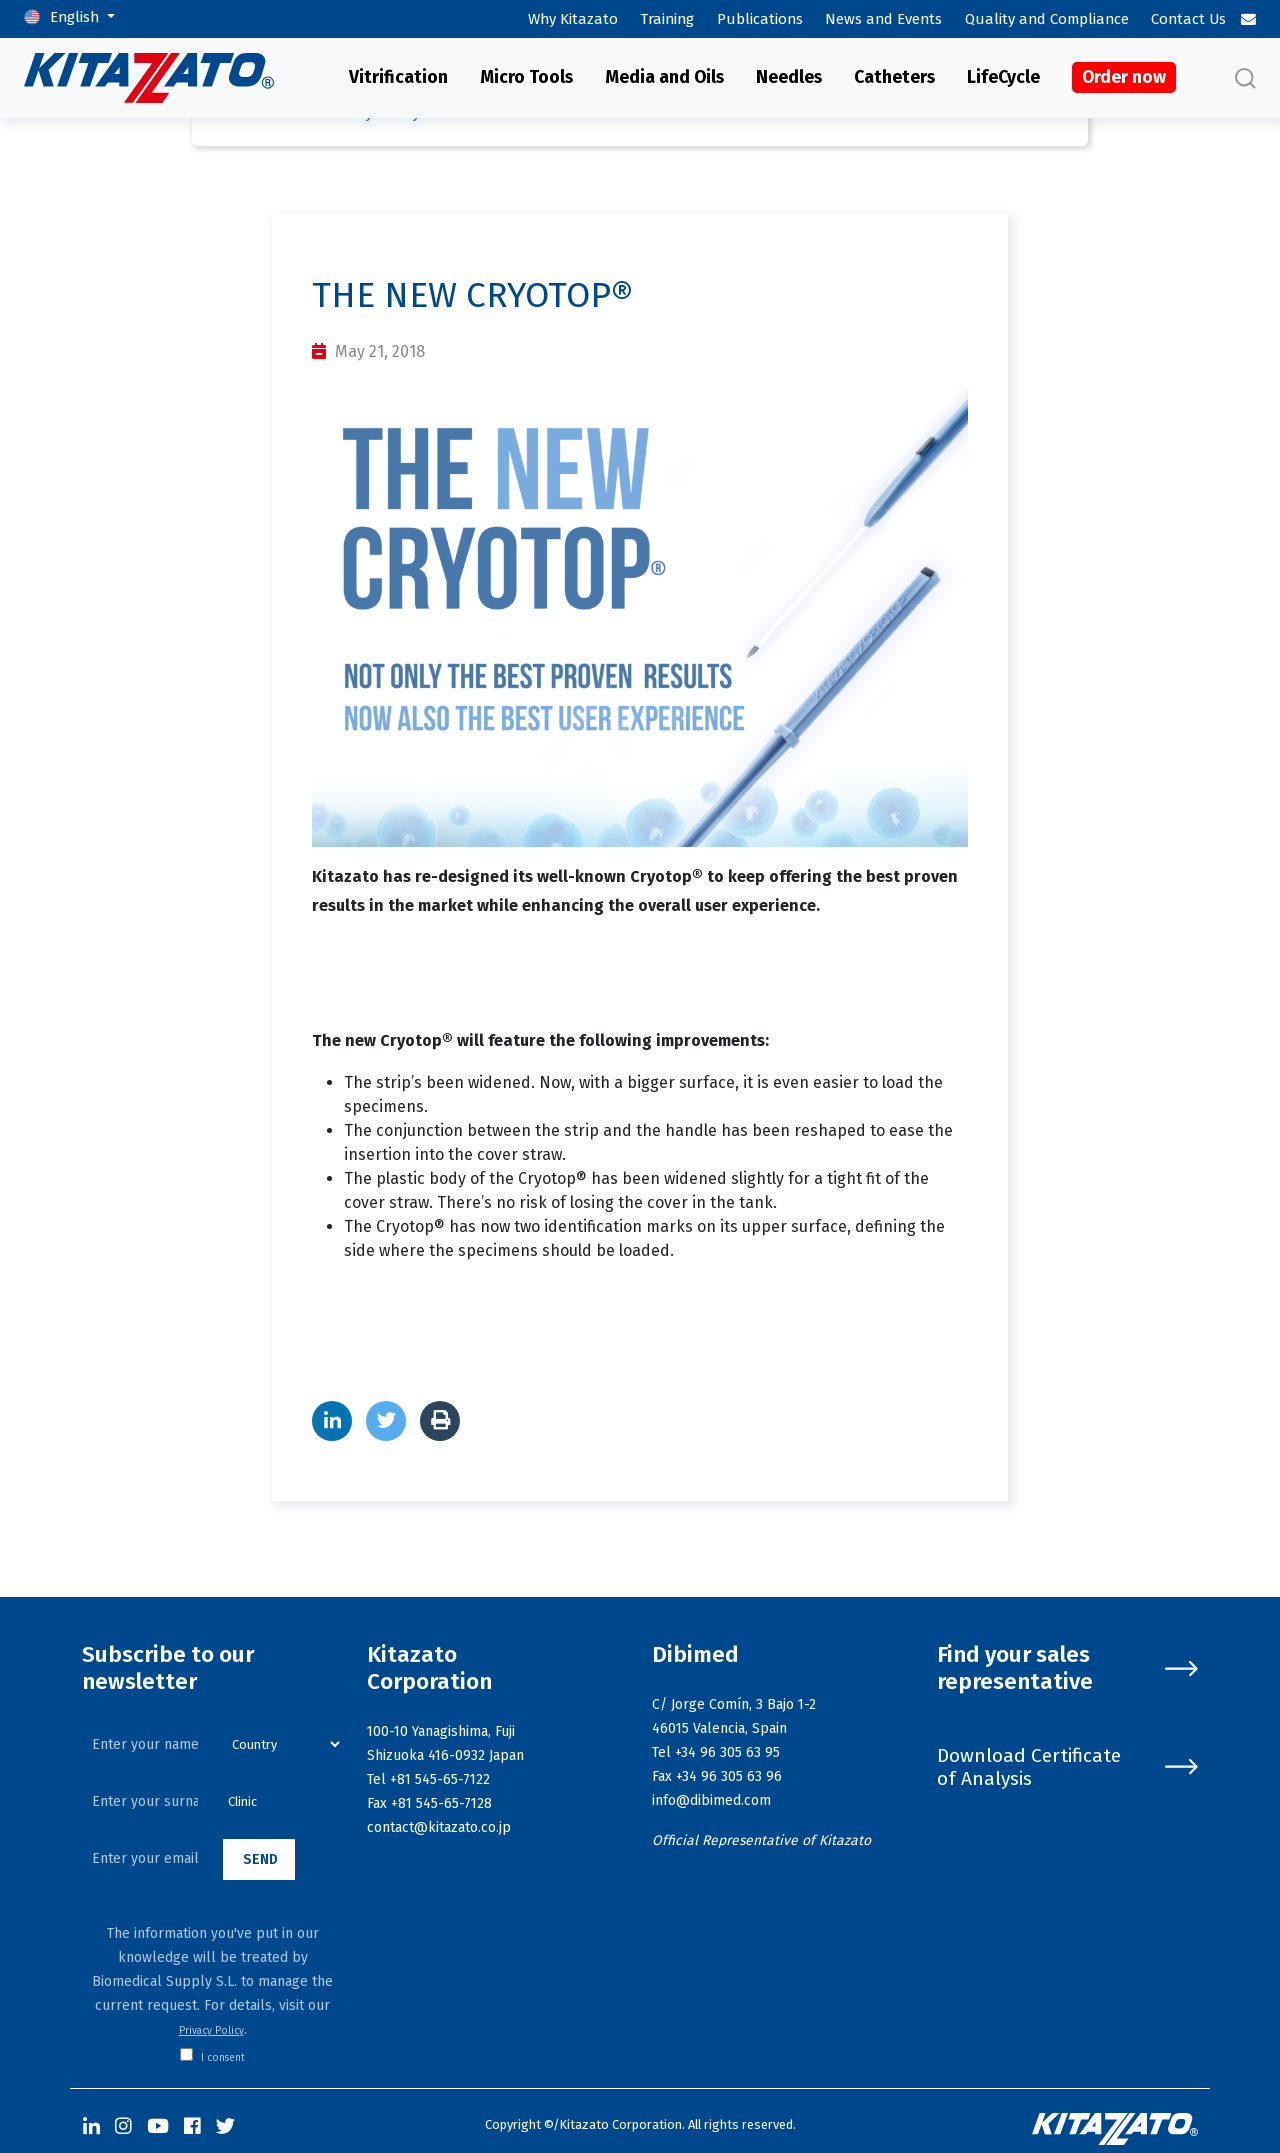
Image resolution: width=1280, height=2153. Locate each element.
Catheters (894, 77)
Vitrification (398, 77)
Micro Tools (526, 77)
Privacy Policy (211, 2031)
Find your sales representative (1067, 1668)
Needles (789, 77)
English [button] (76, 17)
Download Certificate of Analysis (1067, 1767)
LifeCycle (1003, 77)
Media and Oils (664, 77)
